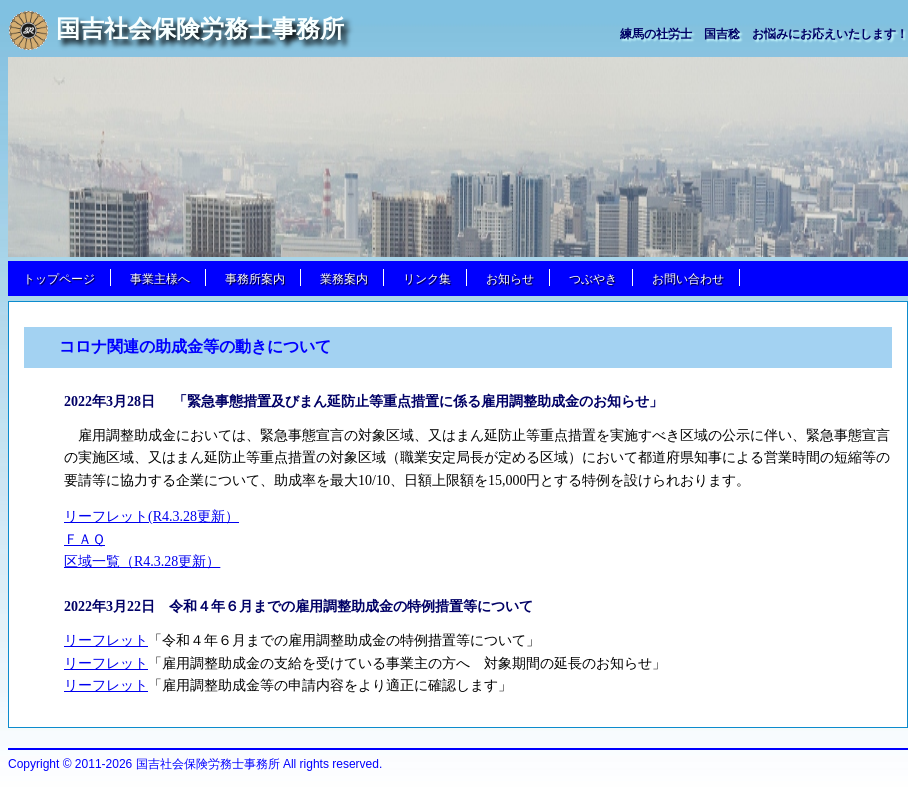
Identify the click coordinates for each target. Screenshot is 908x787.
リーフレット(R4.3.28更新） (151, 516)
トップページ (59, 279)
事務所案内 (255, 279)
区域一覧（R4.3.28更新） (142, 561)
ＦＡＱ (84, 539)
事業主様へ (160, 279)
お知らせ (510, 279)
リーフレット (106, 640)
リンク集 (427, 279)
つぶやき (593, 279)
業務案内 (344, 279)
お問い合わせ (688, 279)
